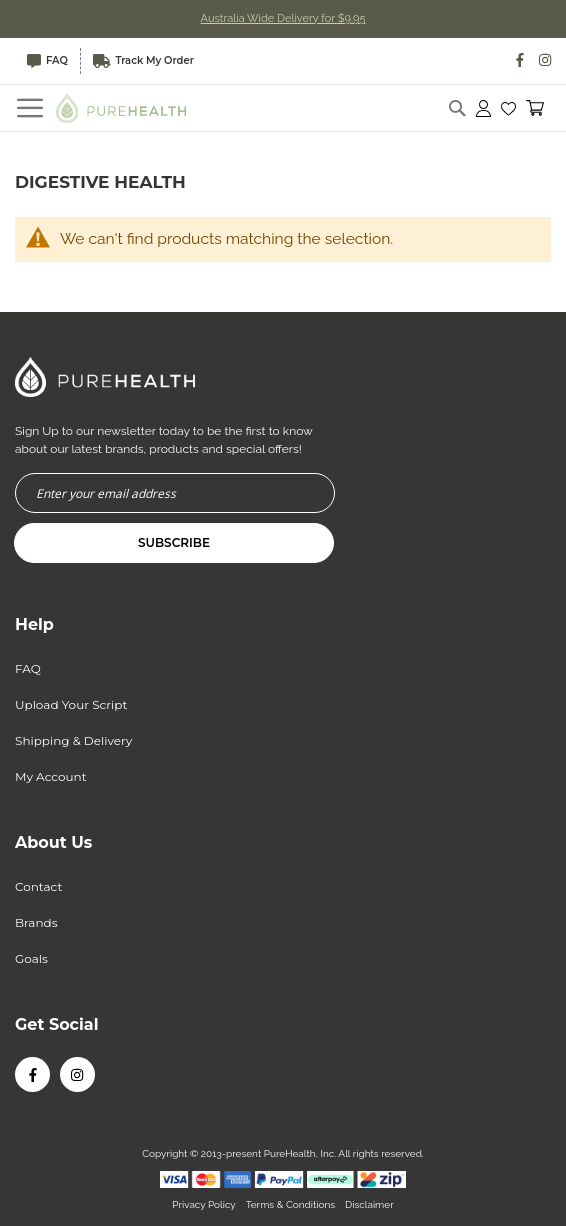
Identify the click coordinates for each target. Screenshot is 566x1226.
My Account (51, 776)
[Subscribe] (174, 543)
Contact (38, 886)
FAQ (47, 61)
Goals (31, 958)
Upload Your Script (71, 704)
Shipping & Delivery (73, 740)
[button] (508, 108)
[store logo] (121, 107)
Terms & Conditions (290, 1204)
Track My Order (143, 61)
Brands (36, 922)
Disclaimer (369, 1204)
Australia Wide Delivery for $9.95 (283, 18)
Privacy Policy (203, 1204)
